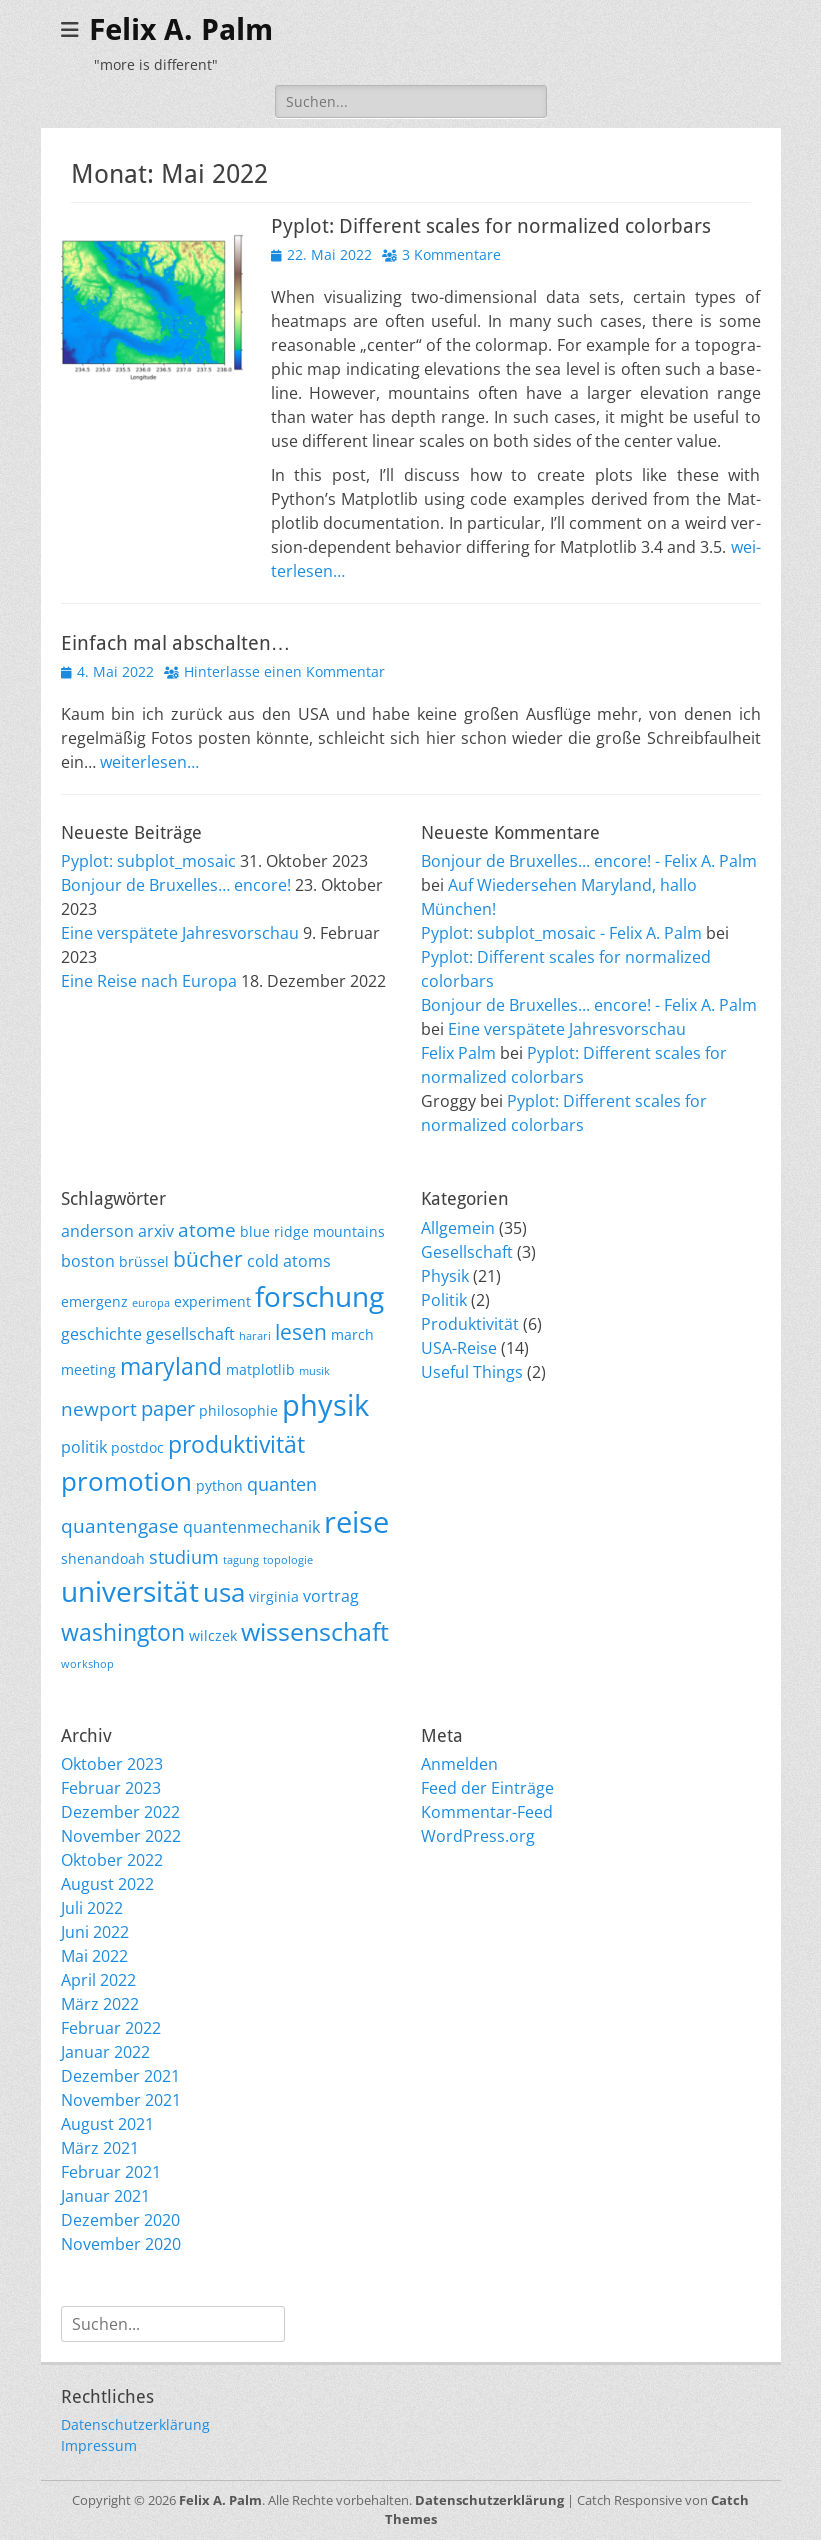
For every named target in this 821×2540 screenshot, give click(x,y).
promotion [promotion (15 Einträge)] (126, 1481)
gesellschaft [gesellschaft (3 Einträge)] (190, 1334)
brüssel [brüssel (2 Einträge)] (144, 1261)
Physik (445, 1276)
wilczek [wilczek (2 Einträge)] (213, 1635)
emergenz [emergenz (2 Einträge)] (94, 1301)
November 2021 (121, 2100)
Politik (444, 1300)
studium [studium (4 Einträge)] (184, 1557)
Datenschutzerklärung (135, 2424)
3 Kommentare (451, 254)
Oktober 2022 (112, 1860)
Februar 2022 (111, 2028)
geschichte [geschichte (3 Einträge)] (101, 1334)
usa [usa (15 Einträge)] (224, 1592)
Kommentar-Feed (487, 1812)
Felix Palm (458, 1053)
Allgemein (458, 1228)
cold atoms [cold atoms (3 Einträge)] (289, 1261)
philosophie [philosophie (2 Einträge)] (238, 1410)
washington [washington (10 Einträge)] (123, 1632)
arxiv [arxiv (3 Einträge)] (156, 1231)
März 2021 (100, 2148)
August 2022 (107, 1884)
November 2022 (121, 1836)
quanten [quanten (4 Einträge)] (282, 1484)
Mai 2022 (94, 1956)
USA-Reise (459, 1348)
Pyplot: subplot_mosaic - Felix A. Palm (561, 933)
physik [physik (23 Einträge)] (325, 1405)
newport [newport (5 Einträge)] (99, 1409)
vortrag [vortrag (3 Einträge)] (331, 1596)
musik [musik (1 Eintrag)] (314, 1371)
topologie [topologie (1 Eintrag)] (288, 1560)
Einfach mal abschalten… (176, 643)
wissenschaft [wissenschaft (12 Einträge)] (315, 1631)
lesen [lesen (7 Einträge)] (301, 1332)
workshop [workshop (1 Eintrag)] (87, 1664)
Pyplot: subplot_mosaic (148, 861)
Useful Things (472, 1372)
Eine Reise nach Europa (149, 981)
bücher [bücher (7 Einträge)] (208, 1259)
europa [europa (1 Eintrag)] (151, 1303)
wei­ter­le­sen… (149, 762)
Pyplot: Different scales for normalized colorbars (491, 226)
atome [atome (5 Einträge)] (207, 1230)
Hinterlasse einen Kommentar (284, 671)
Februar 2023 (111, 1788)
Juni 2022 (95, 1932)
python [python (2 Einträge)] (219, 1485)
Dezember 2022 (120, 1812)
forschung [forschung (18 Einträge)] (319, 1296)
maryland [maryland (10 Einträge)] (171, 1366)
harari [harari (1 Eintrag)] (255, 1336)
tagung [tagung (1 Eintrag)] (241, 1560)
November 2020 (121, 2244)
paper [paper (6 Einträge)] (168, 1408)
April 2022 (98, 1980)
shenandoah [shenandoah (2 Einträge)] (103, 1558)
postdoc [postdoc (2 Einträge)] (137, 1447)
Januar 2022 (105, 2052)
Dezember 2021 (120, 2076)
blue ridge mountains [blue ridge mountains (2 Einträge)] (312, 1231)
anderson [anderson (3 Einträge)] (97, 1231)
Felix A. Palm (181, 29)
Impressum (99, 2445)
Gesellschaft (467, 1252)
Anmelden (459, 1764)
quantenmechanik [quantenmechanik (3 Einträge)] (251, 1527)
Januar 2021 (105, 2196)
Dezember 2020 (120, 2220)
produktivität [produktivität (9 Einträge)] (236, 1444)
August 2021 (107, 2124)
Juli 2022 (92, 1908)
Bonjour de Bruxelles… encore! (176, 885)
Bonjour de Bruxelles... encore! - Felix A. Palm (589, 861)
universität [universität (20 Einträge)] (130, 1591)
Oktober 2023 (112, 1764)
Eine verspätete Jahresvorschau (180, 933)
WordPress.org (478, 1836)
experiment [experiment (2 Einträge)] (212, 1301)
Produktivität (470, 1324)
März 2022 (100, 2004)
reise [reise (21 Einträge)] (356, 1521)
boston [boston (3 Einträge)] (88, 1261)
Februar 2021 (111, 2172)
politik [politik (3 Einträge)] (84, 1447)
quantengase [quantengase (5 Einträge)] (120, 1526)
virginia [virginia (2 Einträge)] (274, 1596)
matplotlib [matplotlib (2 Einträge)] (260, 1369)
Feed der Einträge (487, 1788)
